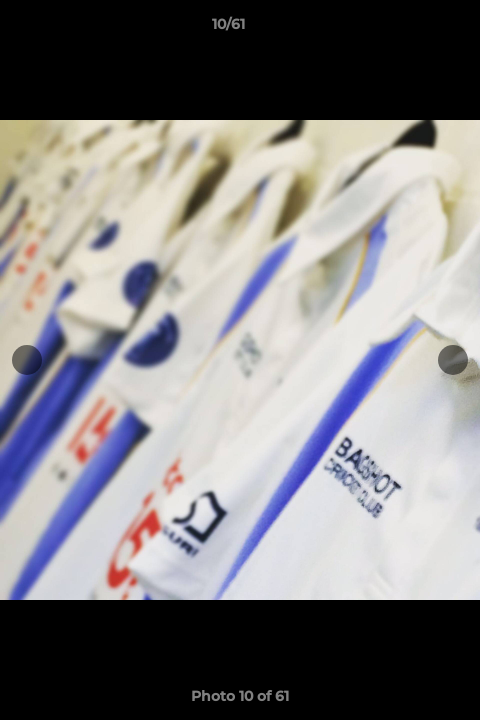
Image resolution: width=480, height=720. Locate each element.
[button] (408, 29)
